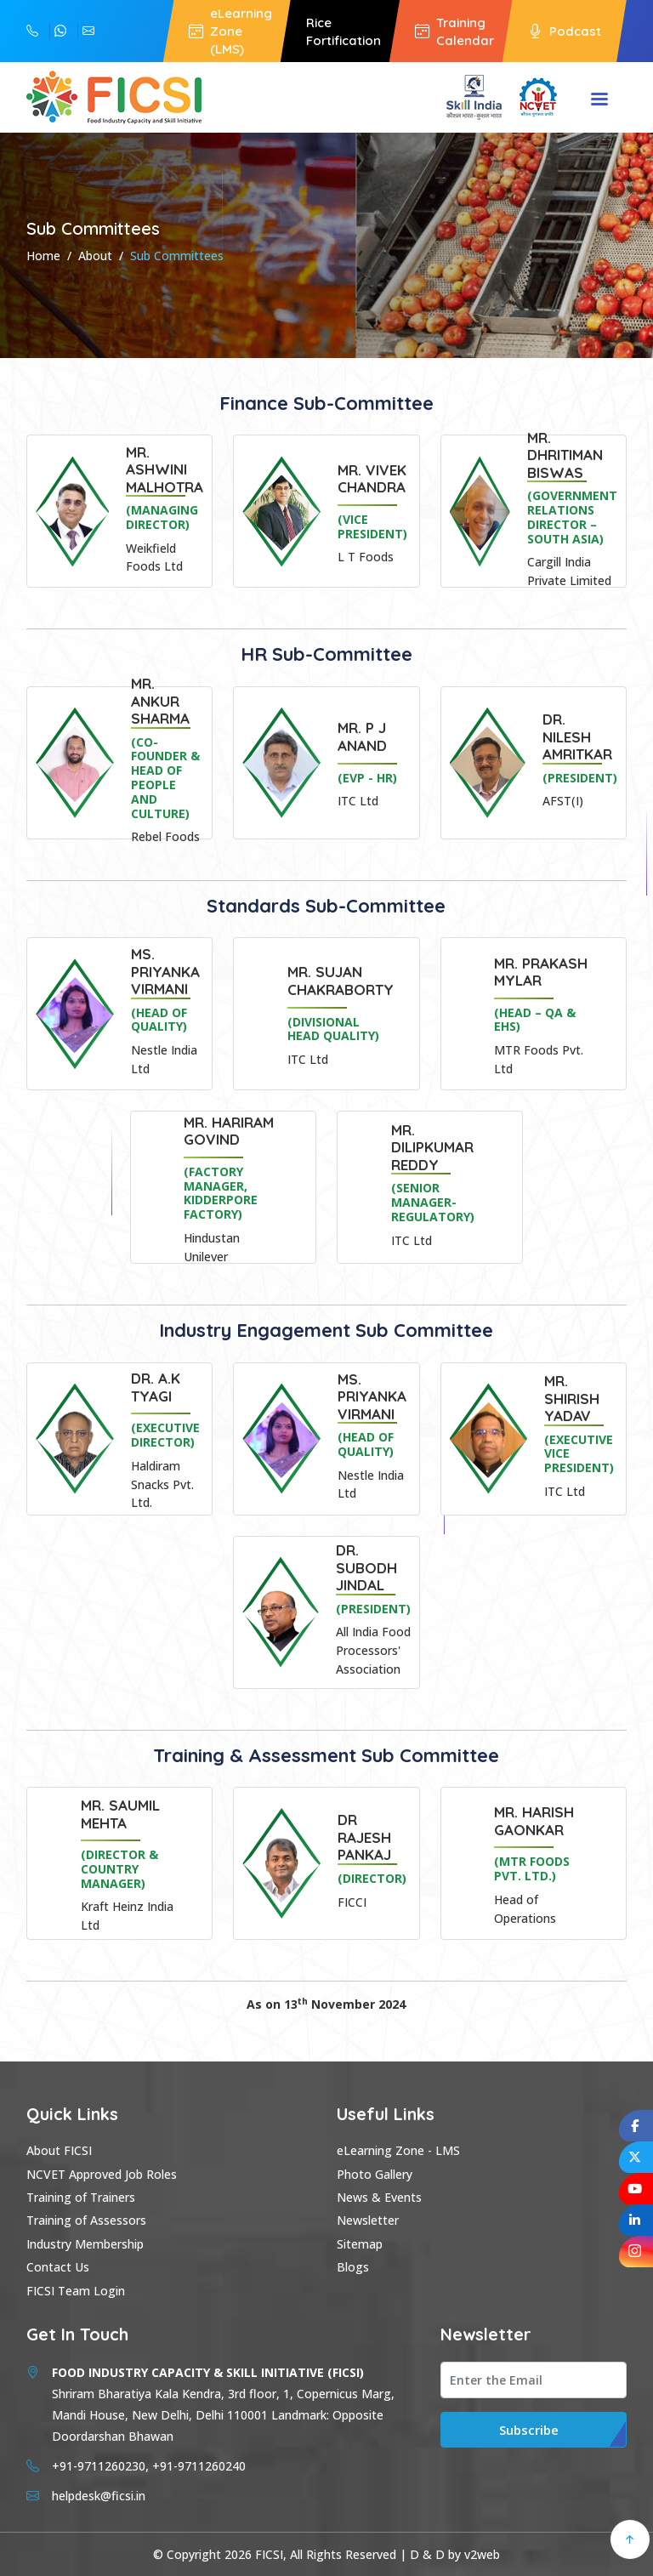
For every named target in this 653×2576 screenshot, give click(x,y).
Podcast (564, 31)
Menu (599, 100)
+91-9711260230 (60, 31)
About (95, 255)
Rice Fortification (343, 31)
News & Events (379, 2197)
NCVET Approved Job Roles (101, 2174)
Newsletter (368, 2220)
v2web (482, 2554)
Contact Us (57, 2267)
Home (43, 255)
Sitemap (360, 2244)
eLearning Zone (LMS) (230, 31)
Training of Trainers (80, 2197)
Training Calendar (454, 31)
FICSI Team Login (75, 2291)
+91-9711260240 (32, 31)
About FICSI (59, 2150)
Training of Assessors (86, 2220)
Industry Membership (85, 2244)
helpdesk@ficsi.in (88, 31)
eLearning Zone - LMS (398, 2150)
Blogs (353, 2267)
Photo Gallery (374, 2174)
